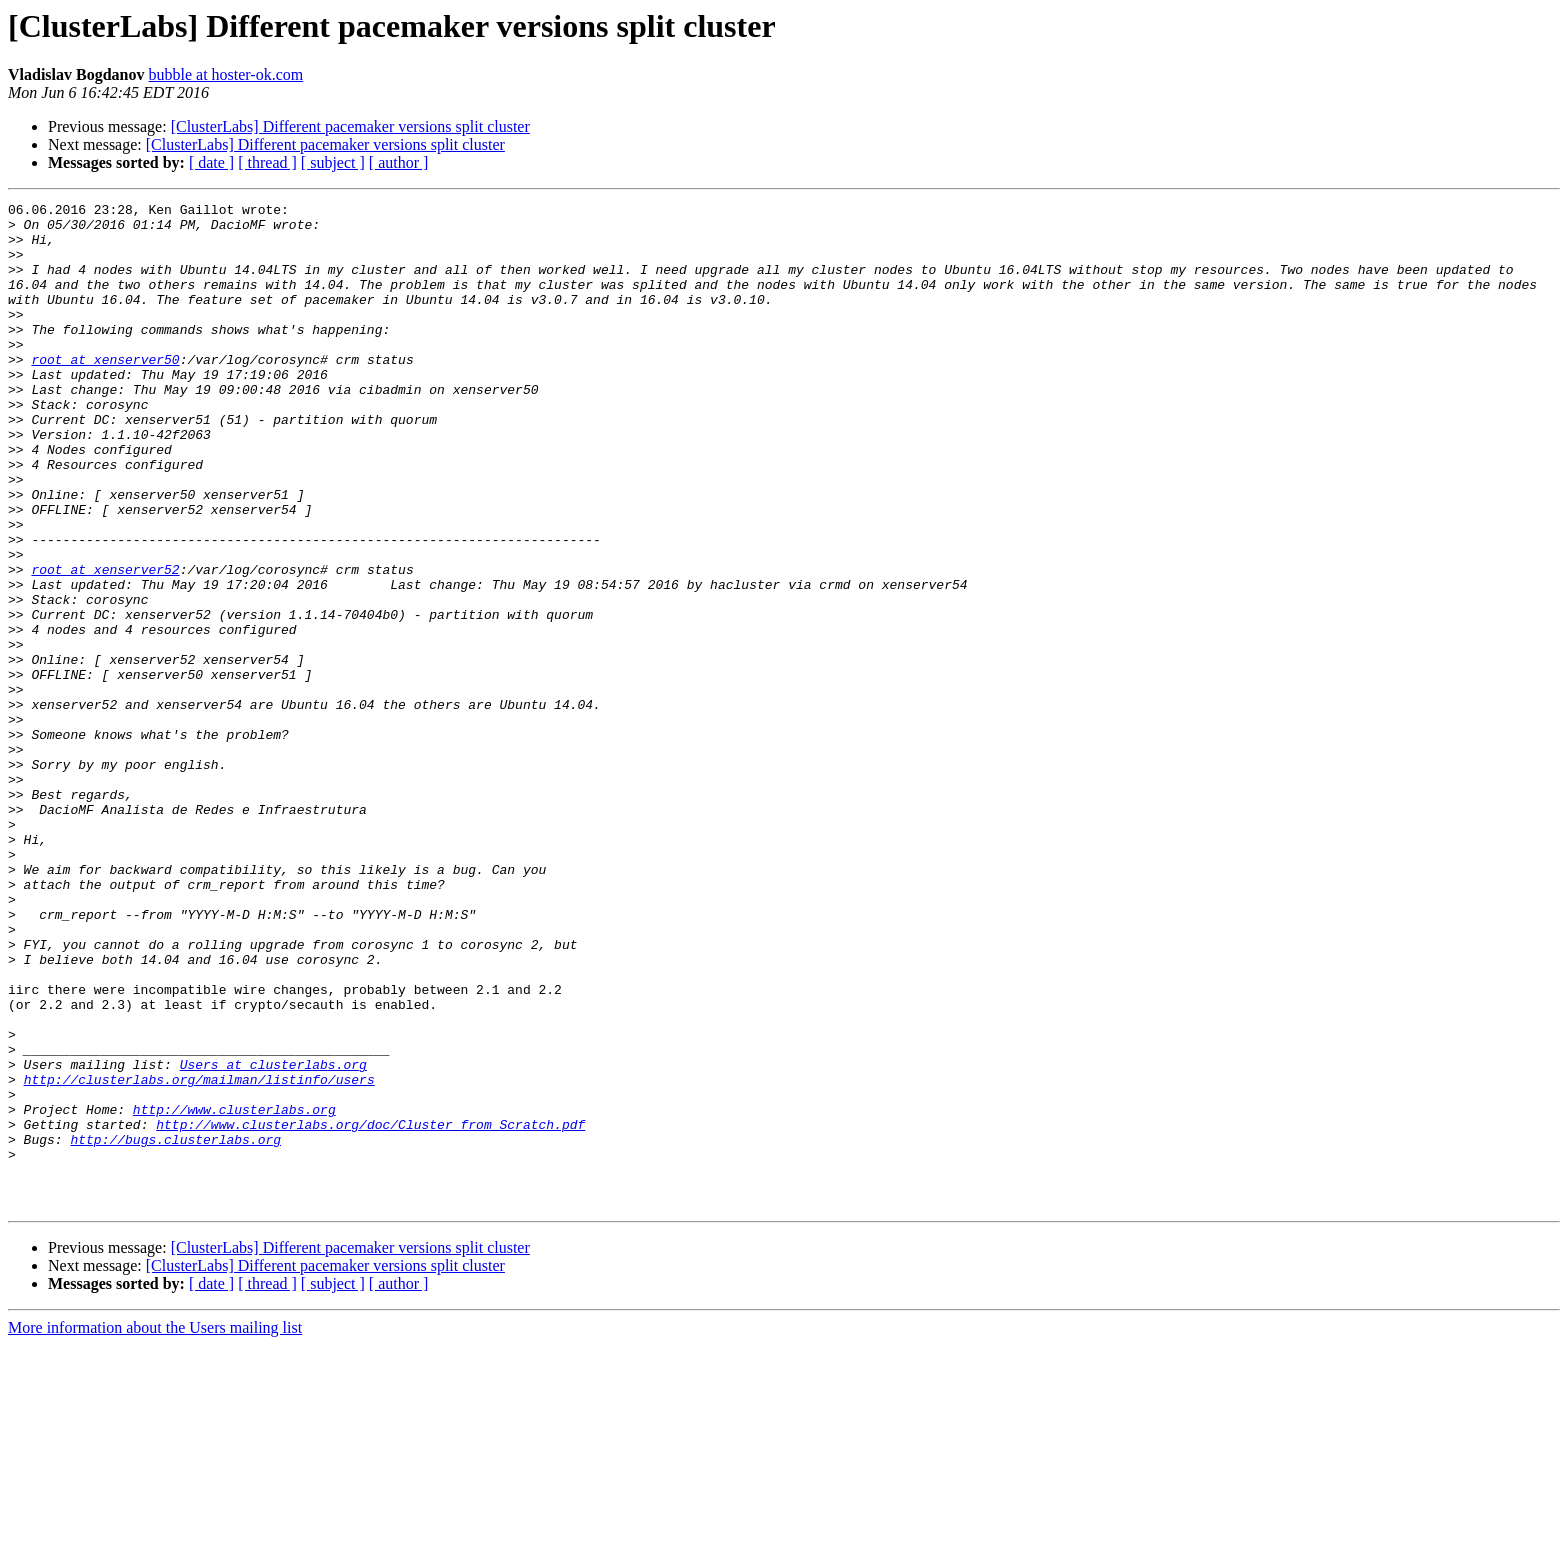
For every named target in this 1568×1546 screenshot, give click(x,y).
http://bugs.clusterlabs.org (175, 1328)
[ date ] (211, 162)
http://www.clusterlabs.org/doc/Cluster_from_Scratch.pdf (370, 1310)
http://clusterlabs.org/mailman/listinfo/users (199, 1256)
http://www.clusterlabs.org (234, 1292)
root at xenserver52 (105, 644)
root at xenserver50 (105, 392)
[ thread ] (267, 162)
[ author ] (399, 162)
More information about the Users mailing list (155, 1528)
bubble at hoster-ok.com (225, 74)
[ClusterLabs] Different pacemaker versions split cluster (350, 126)
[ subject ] (333, 162)
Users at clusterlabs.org (273, 1238)
